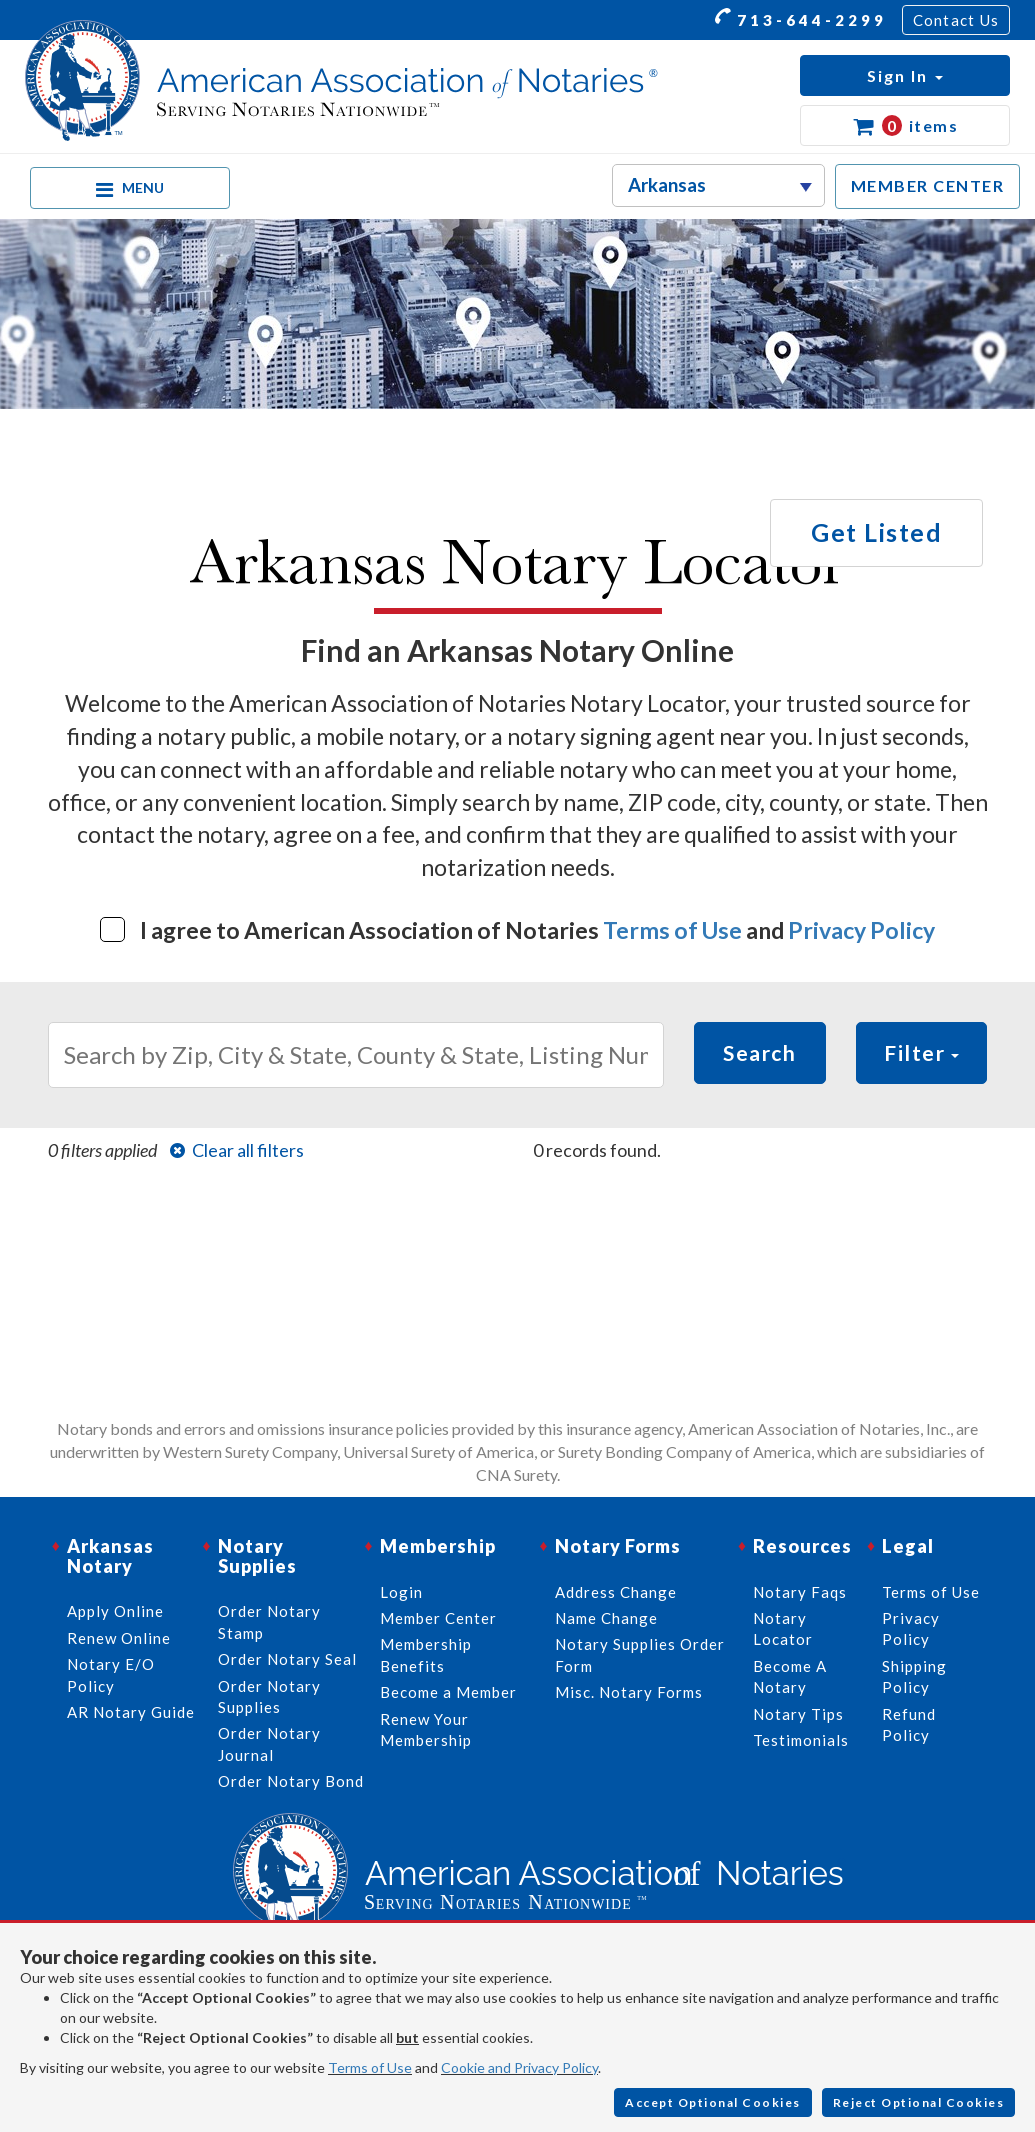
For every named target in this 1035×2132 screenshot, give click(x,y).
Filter (921, 1052)
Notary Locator (783, 1628)
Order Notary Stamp (269, 1621)
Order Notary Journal (269, 1743)
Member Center (438, 1618)
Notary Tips (798, 1714)
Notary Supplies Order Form (640, 1654)
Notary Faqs (800, 1592)
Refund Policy (909, 1724)
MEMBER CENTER (928, 185)
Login (401, 1592)
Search (759, 1052)
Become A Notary (790, 1676)
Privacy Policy (861, 930)
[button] (905, 75)
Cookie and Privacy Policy (519, 2067)
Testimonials (801, 1740)
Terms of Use (672, 930)
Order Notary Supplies (269, 1696)
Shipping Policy (914, 1676)
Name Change (606, 1618)
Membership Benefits (426, 1654)
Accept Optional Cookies (713, 2102)
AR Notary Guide (131, 1712)
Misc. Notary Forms (629, 1692)
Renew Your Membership (426, 1729)
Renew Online (119, 1638)
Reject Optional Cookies (919, 2102)
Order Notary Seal (287, 1659)
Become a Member (448, 1692)
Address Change (616, 1592)
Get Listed (876, 532)
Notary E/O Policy (111, 1674)
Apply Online (115, 1611)
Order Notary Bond (291, 1781)
